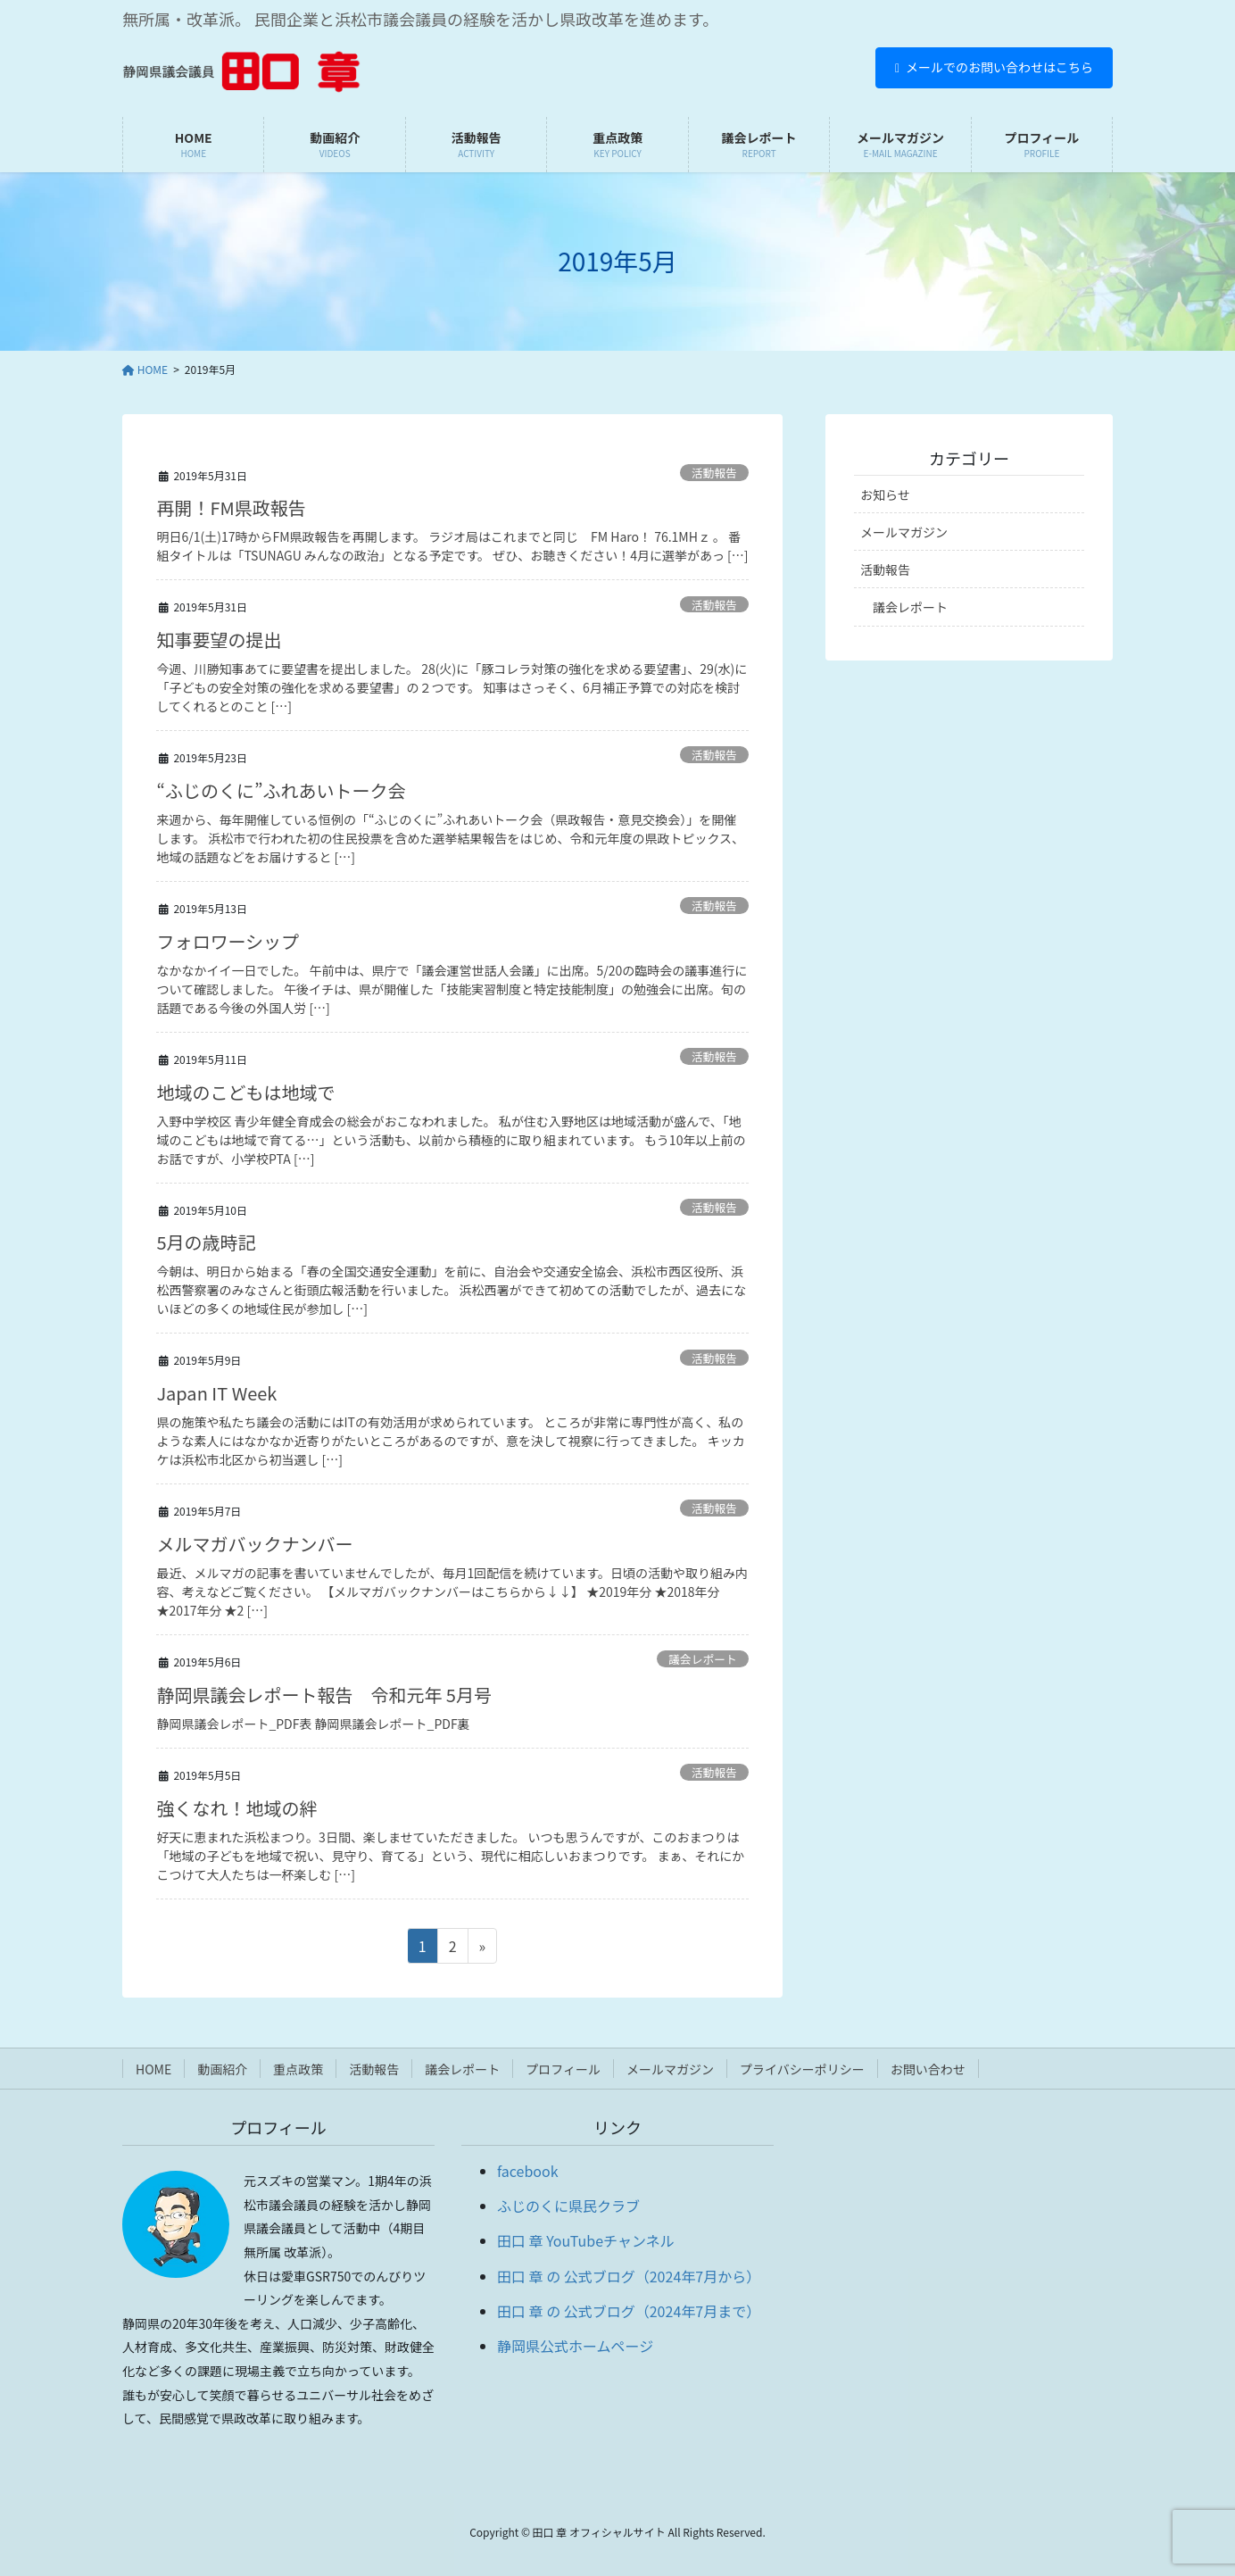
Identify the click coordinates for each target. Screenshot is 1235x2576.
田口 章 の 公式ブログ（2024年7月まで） (628, 2311)
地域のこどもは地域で (245, 1092)
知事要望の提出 (218, 639)
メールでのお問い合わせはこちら (994, 67)
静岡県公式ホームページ (575, 2345)
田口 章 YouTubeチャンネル (586, 2240)
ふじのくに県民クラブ (568, 2205)
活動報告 (714, 472)
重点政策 (298, 2069)
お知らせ (885, 494)
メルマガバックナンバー (254, 1544)
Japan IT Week (216, 1393)
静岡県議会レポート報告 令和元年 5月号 (324, 1695)
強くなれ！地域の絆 (236, 1808)
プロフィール (563, 2069)
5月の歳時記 (205, 1242)
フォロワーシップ (227, 941)
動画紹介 (222, 2069)
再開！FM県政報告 (230, 507)
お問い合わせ (928, 2069)
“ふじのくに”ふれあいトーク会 (280, 790)
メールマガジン (904, 532)
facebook (528, 2170)
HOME (153, 2069)
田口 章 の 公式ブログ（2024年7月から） (628, 2276)
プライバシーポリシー (802, 2069)
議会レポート (702, 1658)
